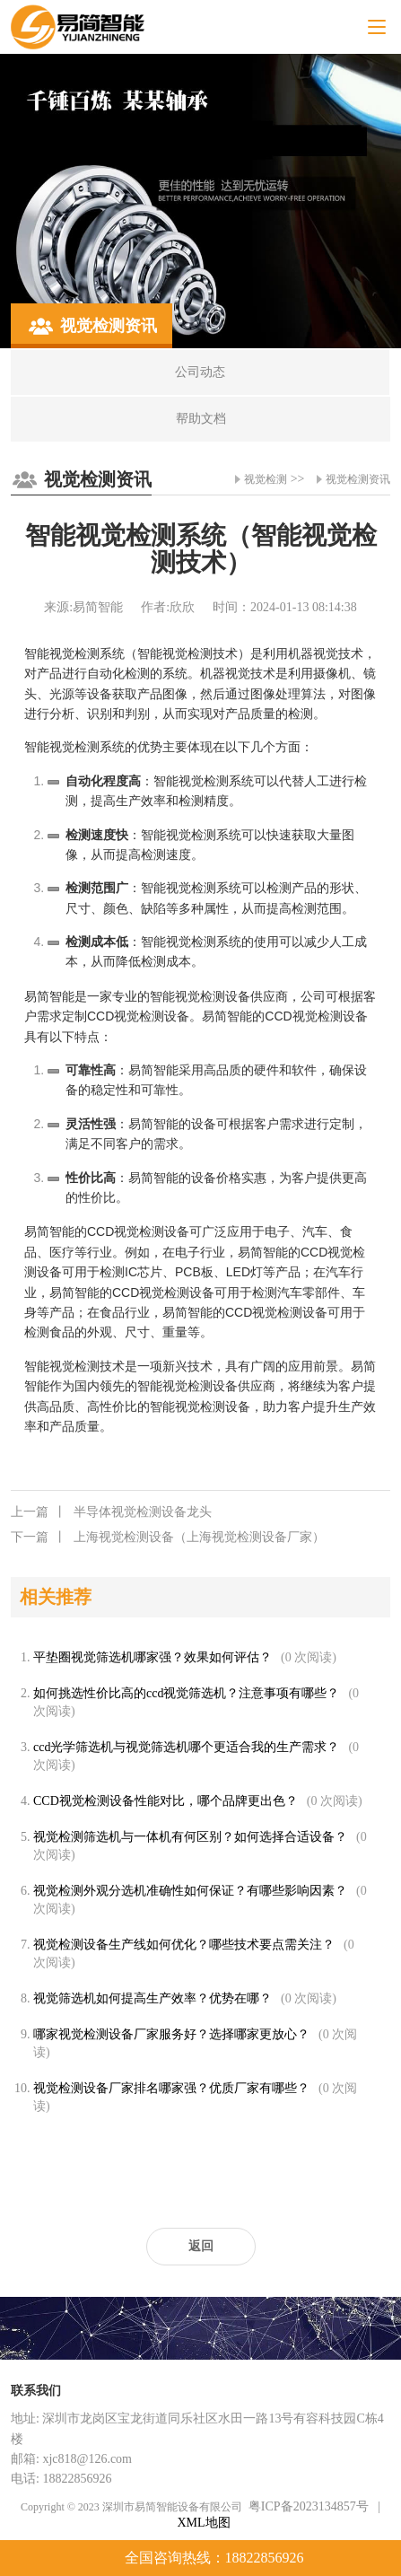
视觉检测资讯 (358, 479)
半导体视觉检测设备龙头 (111, 1512)
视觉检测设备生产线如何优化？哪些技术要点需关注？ (184, 1944)
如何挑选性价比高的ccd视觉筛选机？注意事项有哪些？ (186, 1693)
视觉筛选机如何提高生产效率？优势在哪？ (152, 1998)
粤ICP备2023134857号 (308, 2506)
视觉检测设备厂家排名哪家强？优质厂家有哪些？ (171, 2088)
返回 (201, 2246)
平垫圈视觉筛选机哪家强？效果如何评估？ (152, 1657)
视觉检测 (265, 479)
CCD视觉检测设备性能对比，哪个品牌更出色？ (165, 1801)
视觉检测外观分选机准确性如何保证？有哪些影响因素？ (190, 1890)
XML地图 (203, 2522)
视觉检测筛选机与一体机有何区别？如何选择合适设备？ (190, 1837)
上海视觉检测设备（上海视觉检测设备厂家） (168, 1537)
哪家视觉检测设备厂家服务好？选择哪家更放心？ (171, 2034)
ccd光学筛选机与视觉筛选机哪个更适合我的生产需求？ (186, 1747)
